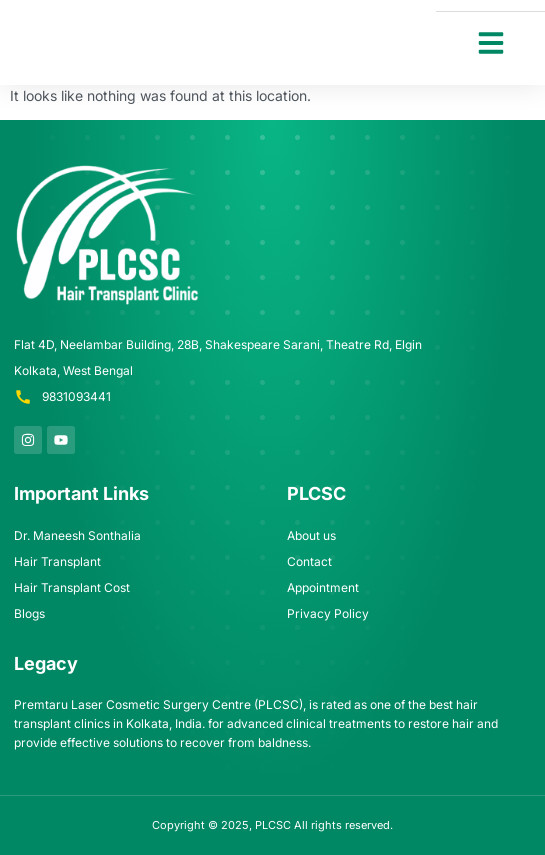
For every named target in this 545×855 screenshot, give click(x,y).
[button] (491, 43)
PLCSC (273, 825)
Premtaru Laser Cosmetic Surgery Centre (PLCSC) (158, 704)
